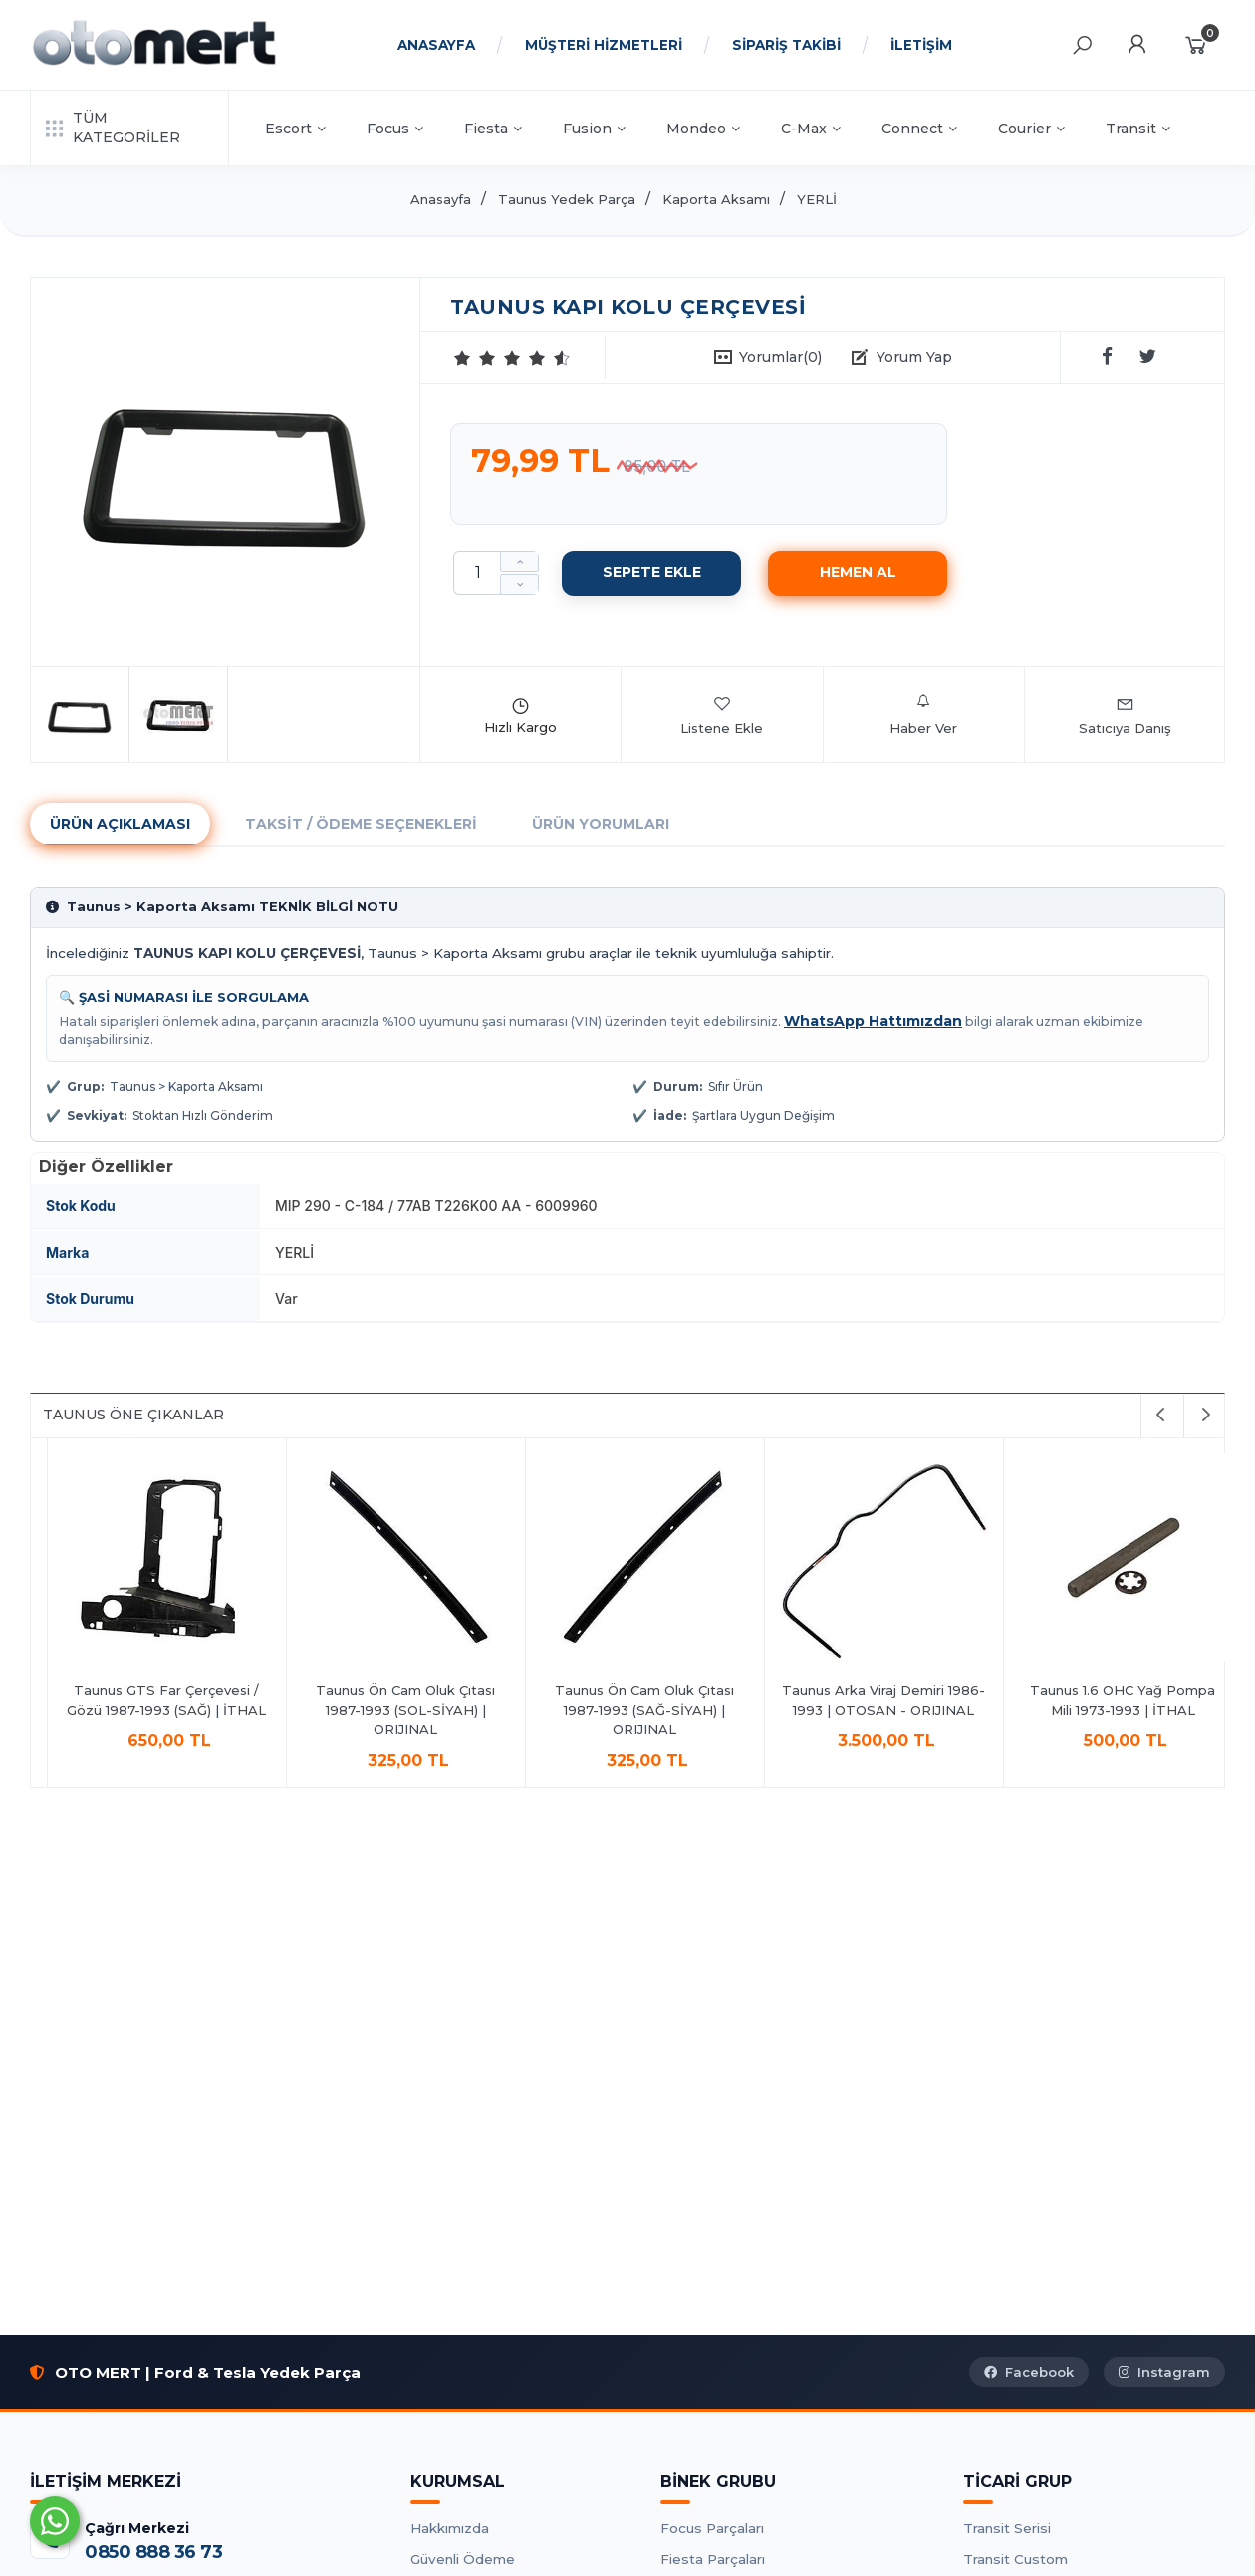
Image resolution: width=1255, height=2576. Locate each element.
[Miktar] (477, 573)
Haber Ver (923, 715)
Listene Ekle (721, 715)
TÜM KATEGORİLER (113, 127)
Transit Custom (1015, 2559)
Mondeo (703, 128)
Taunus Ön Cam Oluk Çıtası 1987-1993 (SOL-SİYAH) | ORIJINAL (1106, 1709)
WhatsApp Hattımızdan (873, 1021)
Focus (395, 128)
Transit (1138, 128)
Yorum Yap (914, 357)
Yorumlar (780, 357)
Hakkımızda (449, 2528)
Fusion (594, 128)
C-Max (811, 128)
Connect (919, 128)
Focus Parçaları (712, 2528)
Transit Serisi (1007, 2528)
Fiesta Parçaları (712, 2559)
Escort (295, 128)
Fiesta (493, 128)
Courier (1031, 128)
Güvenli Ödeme (462, 2559)
